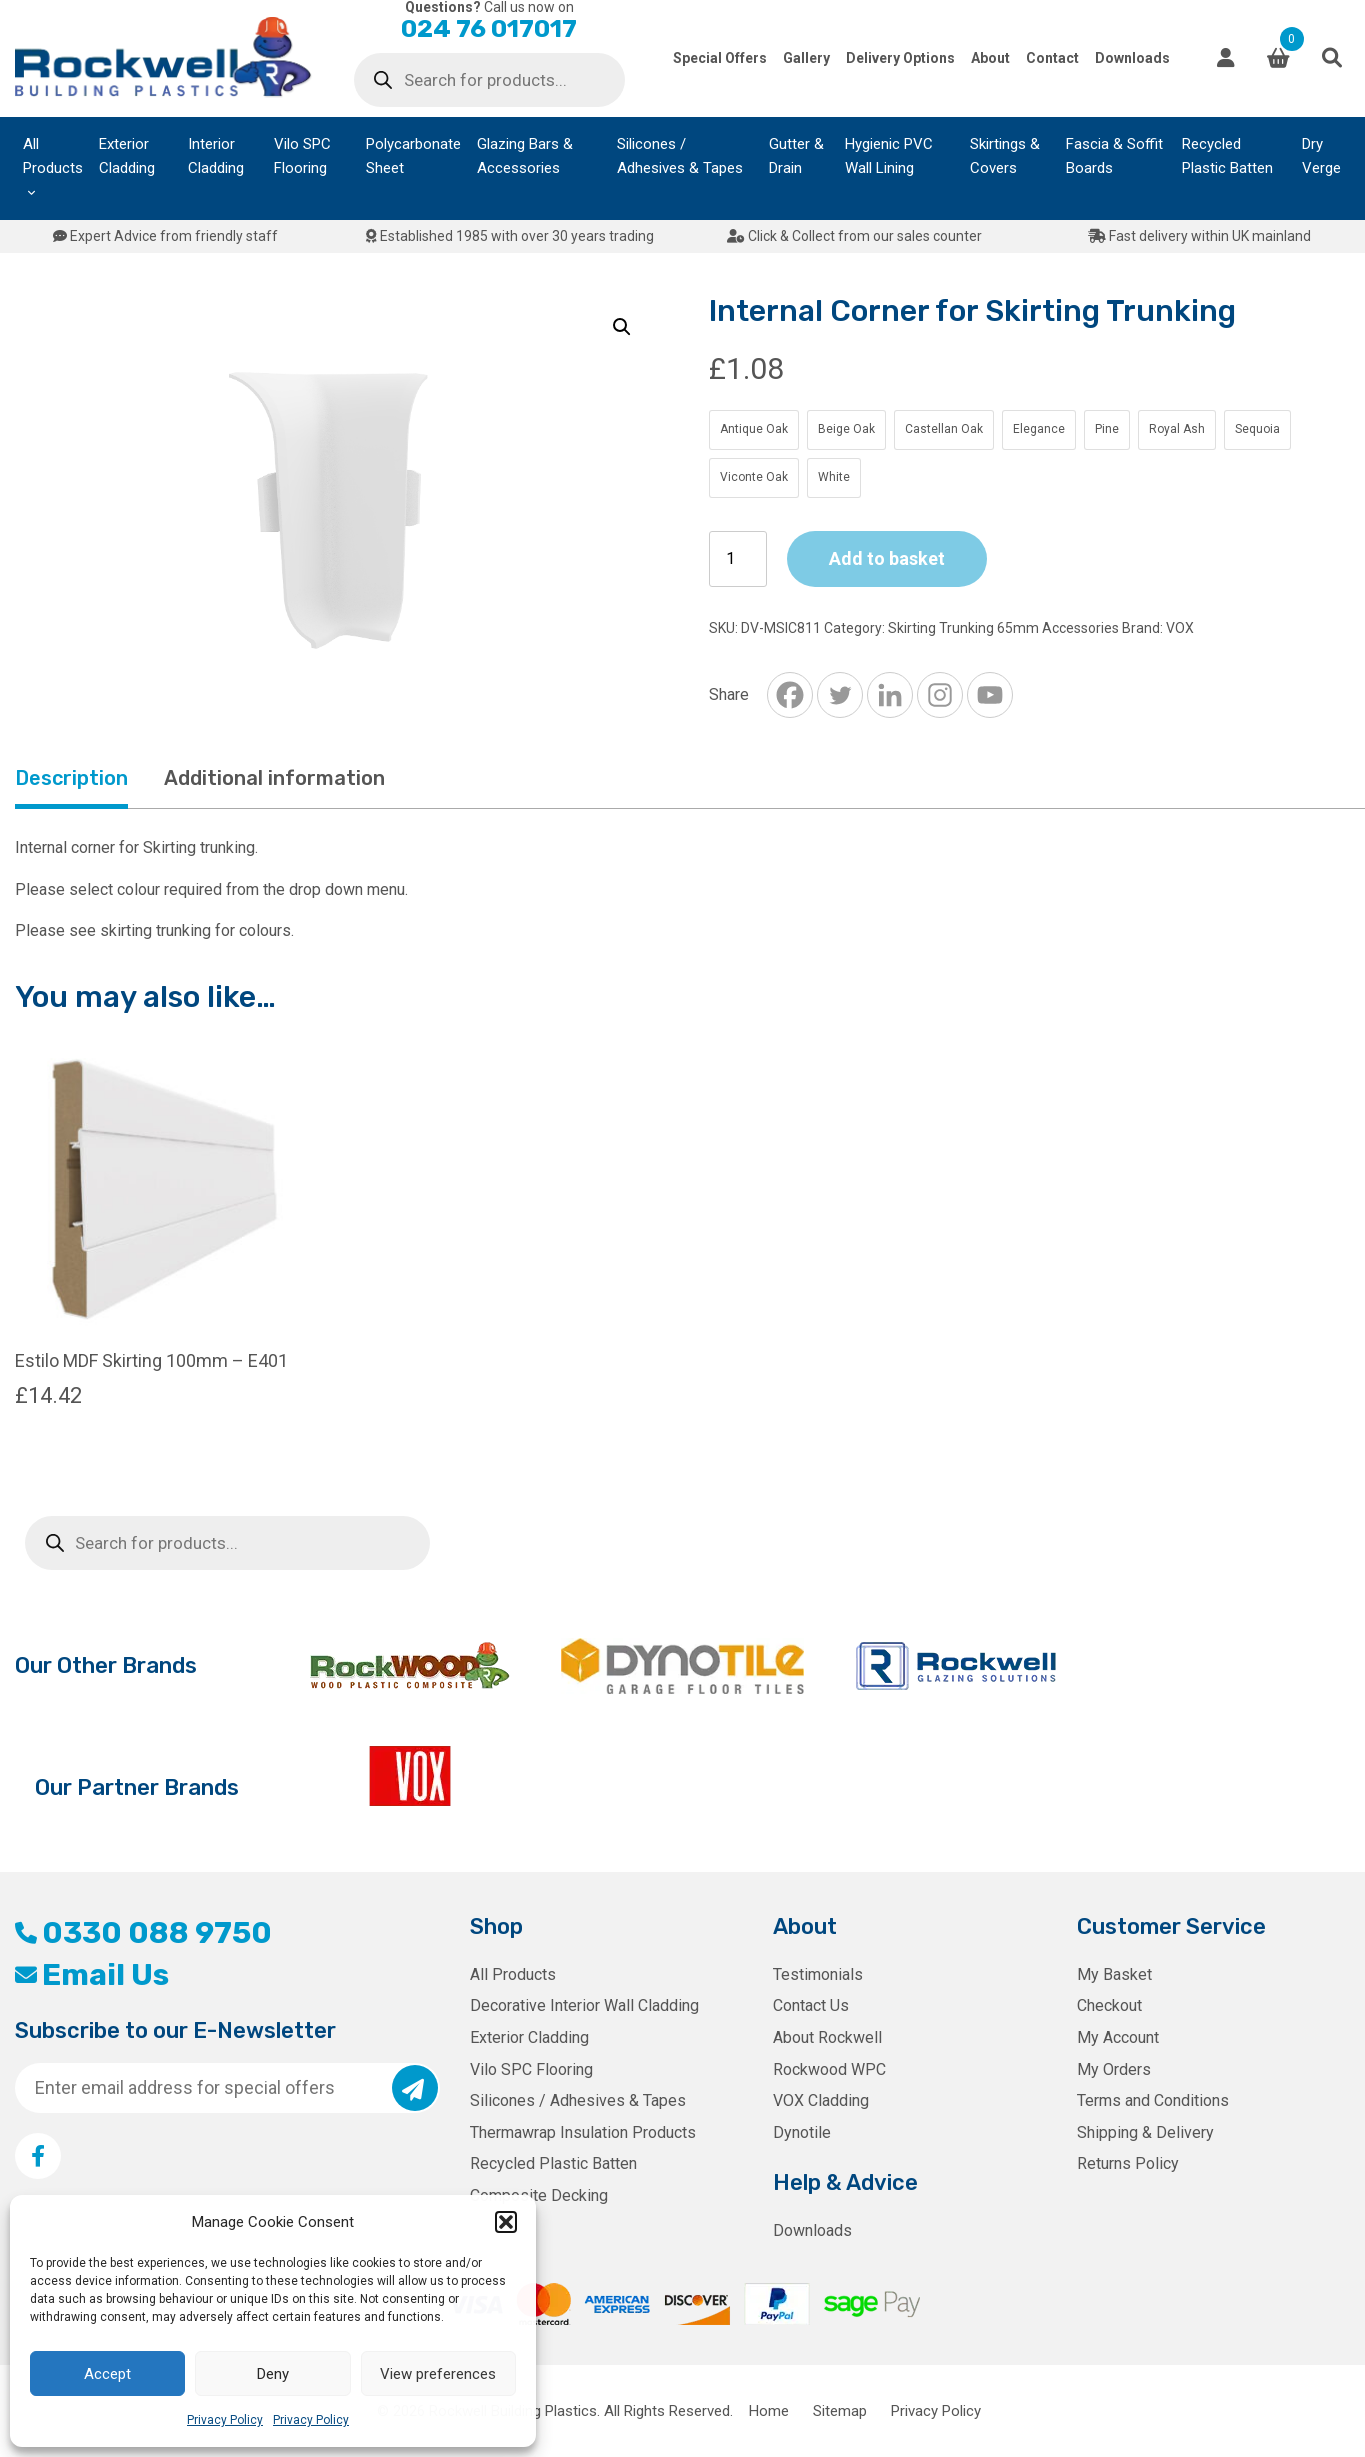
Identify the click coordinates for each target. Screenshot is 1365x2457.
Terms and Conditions (1153, 2100)
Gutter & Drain (796, 156)
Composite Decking (539, 2195)
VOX (1180, 628)
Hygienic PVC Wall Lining (889, 156)
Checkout (1109, 2005)
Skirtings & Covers (1005, 156)
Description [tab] (71, 778)
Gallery (806, 58)
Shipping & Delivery (1145, 2132)
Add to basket (887, 558)
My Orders (1114, 2069)
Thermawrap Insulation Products (583, 2132)
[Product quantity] (738, 559)
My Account (1118, 2037)
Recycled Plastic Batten (1227, 156)
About (990, 58)
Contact (1052, 58)
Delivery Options (900, 58)
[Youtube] (990, 695)
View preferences (438, 2374)
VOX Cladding (821, 2100)
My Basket (1114, 1974)
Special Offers (720, 58)
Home (769, 2411)
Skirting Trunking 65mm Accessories (1003, 628)
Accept (107, 2374)
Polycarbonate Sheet (413, 156)
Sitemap (840, 2411)
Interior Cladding (216, 156)
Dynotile (802, 2132)
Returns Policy (1128, 2163)
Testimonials (818, 1974)
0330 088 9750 (143, 1933)
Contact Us (811, 2005)
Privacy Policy (225, 2420)
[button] (506, 2222)
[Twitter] (840, 695)
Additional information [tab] (274, 778)
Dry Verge (1321, 156)
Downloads (1132, 58)
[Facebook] (790, 695)
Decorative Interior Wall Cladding (584, 2005)
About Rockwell (827, 2037)
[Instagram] (940, 695)
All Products (53, 156)
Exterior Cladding (127, 156)
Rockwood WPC (829, 2069)
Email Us (92, 1975)
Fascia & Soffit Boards (1114, 156)
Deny (273, 2374)
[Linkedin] (890, 695)
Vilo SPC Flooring (302, 156)
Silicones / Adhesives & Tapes (680, 156)
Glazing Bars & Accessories (525, 156)
